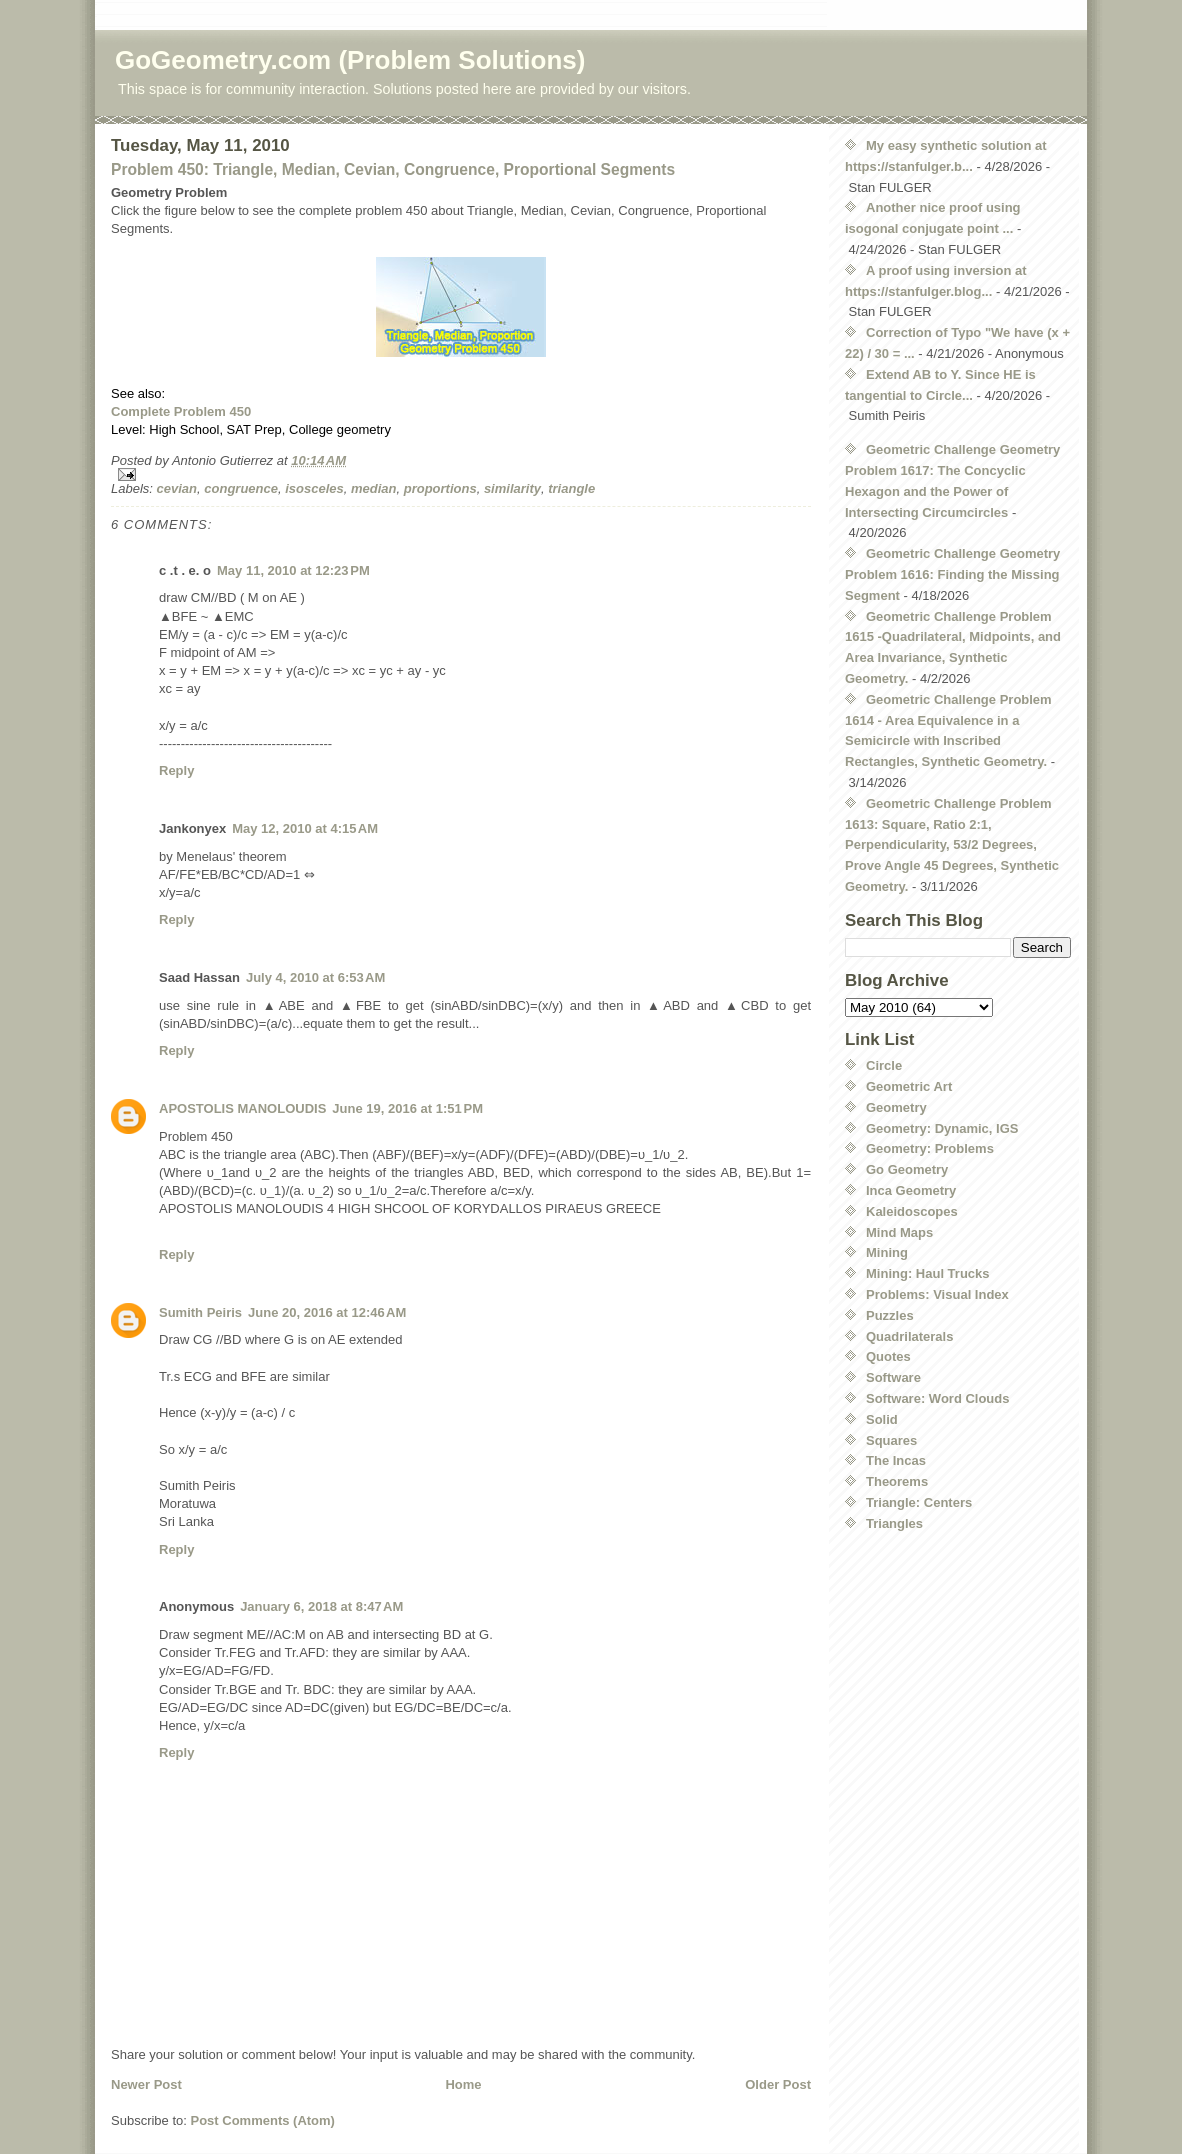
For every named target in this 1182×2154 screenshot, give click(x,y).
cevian (177, 488)
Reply (176, 770)
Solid (882, 1419)
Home (463, 2084)
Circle (884, 1065)
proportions (440, 488)
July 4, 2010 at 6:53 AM (315, 977)
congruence (241, 488)
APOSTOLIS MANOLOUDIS (242, 1108)
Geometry (896, 1107)
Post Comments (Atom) (263, 2120)
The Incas (896, 1460)
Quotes (888, 1356)
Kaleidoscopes (912, 1211)
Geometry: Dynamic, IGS (942, 1128)
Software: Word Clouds (937, 1398)
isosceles (314, 488)
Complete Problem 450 (181, 411)
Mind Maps (899, 1232)
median (374, 488)
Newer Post (146, 2084)
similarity (512, 488)
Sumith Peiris (200, 1312)
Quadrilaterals (909, 1336)
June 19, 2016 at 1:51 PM (407, 1108)
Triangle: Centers (919, 1502)
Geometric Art (909, 1086)
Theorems (897, 1481)
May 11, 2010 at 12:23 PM (293, 570)
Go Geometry (907, 1169)
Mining (887, 1252)
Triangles (894, 1523)
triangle (571, 488)
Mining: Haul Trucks (928, 1273)
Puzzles (890, 1315)
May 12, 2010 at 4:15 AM (305, 828)
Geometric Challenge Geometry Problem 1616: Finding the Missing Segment (952, 574)
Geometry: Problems (930, 1148)
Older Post (778, 2084)
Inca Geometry (911, 1190)
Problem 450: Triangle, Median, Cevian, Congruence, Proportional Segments (393, 169)
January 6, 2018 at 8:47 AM (321, 1606)
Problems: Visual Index (937, 1294)
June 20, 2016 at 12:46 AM (327, 1312)
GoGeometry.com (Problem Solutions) (350, 60)
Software (893, 1377)
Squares (891, 1440)
